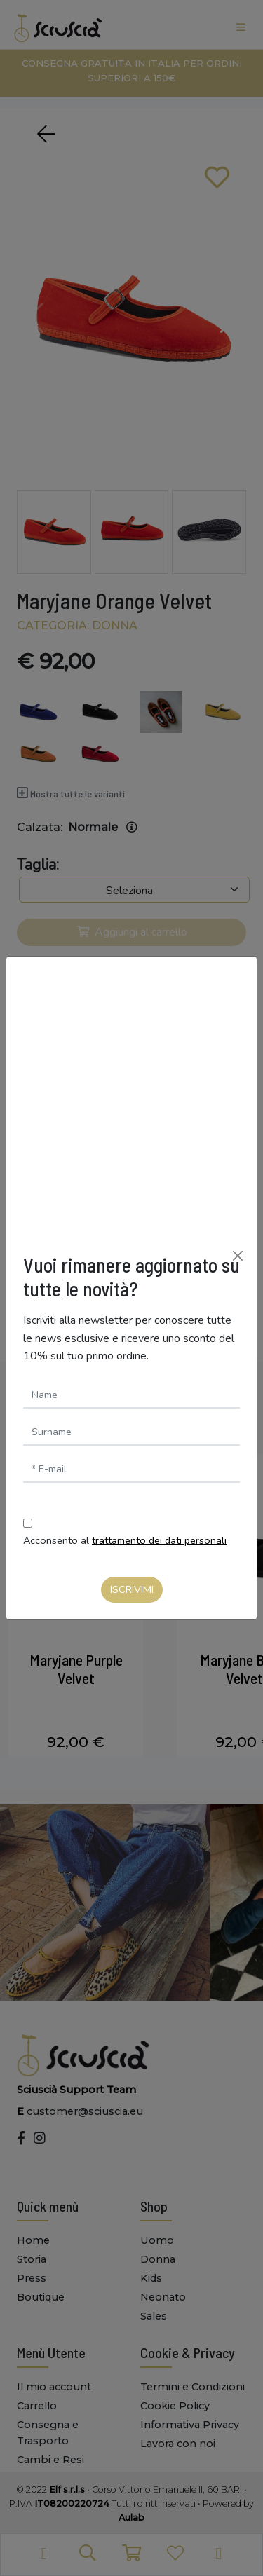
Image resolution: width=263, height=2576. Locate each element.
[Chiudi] (237, 1255)
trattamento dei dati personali (159, 1540)
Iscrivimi (132, 1589)
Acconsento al (125, 1540)
